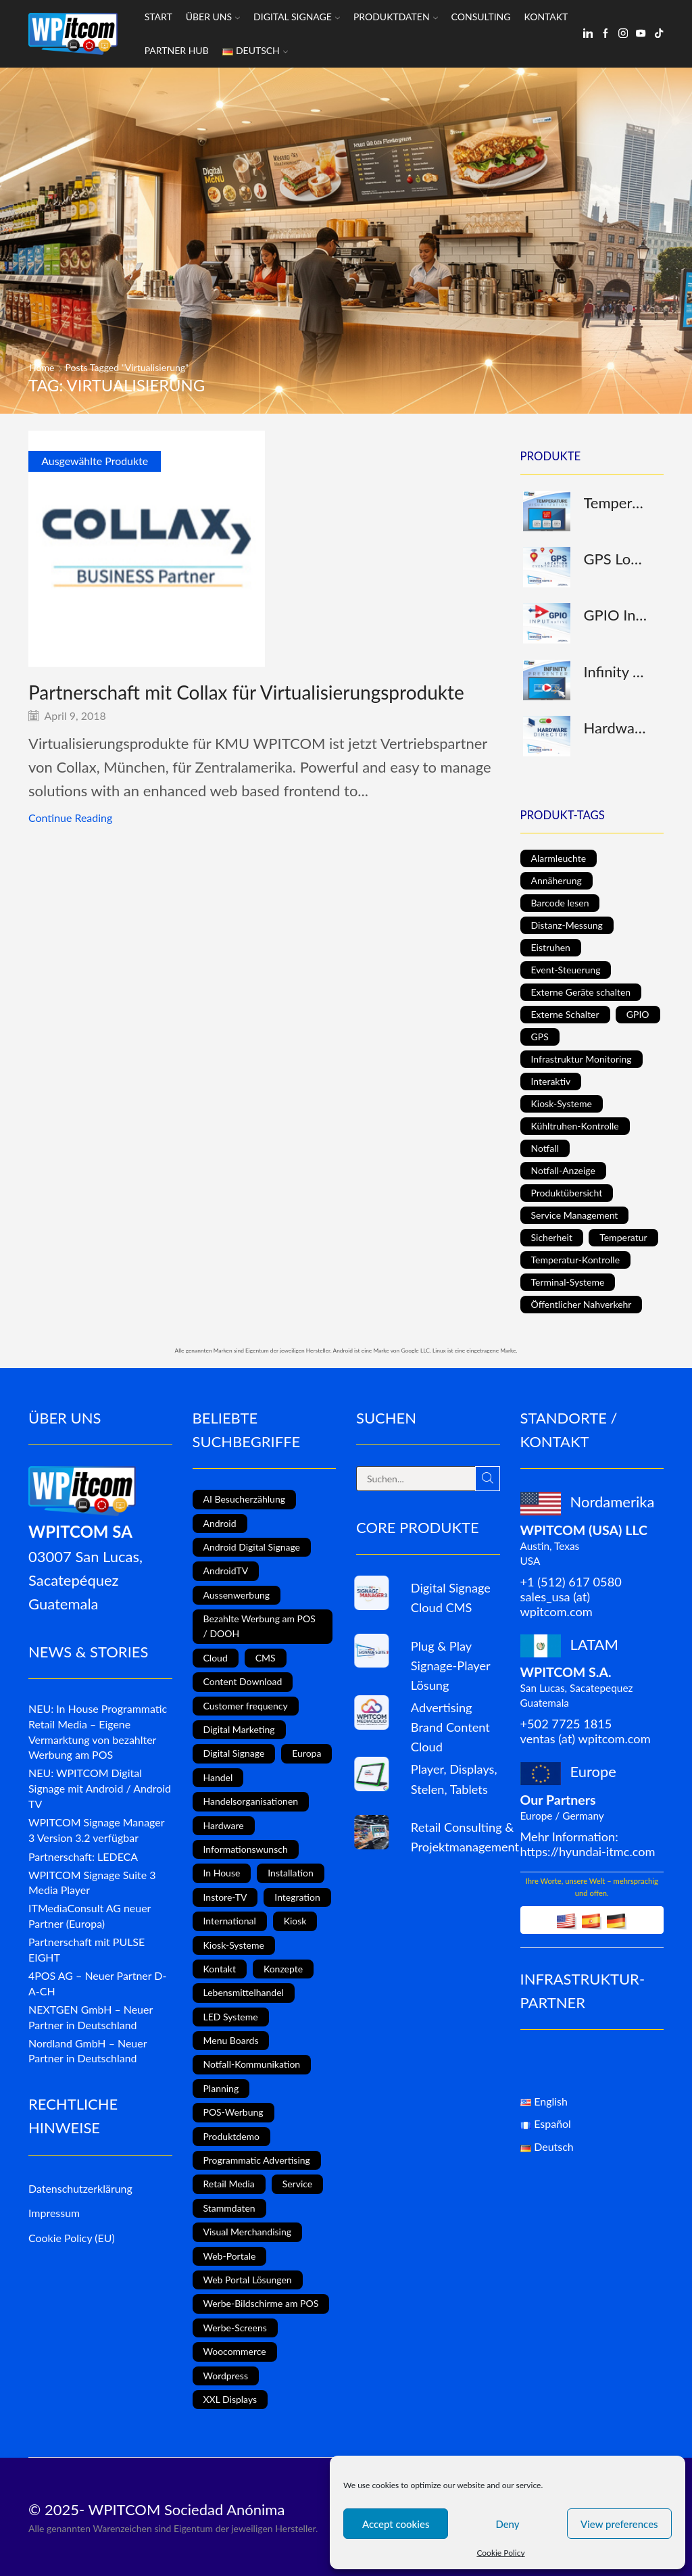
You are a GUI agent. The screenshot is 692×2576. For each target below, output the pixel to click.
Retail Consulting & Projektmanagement (465, 1837)
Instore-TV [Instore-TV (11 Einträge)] (225, 1897)
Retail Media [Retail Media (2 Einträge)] (229, 2183)
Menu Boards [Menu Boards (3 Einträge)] (231, 2040)
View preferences (619, 2524)
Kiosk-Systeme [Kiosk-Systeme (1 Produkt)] (561, 1103)
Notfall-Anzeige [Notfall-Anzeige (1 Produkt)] (563, 1170)
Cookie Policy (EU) (71, 2237)
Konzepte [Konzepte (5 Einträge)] (283, 1968)
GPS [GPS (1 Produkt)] (540, 1036)
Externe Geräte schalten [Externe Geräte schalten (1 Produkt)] (581, 992)
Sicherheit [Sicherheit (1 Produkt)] (551, 1237)
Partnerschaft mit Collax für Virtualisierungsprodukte (246, 692)
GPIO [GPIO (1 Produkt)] (637, 1014)
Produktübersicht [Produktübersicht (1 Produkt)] (567, 1192)
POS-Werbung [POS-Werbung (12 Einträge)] (233, 2112)
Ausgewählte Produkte (94, 460)
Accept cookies (396, 2524)
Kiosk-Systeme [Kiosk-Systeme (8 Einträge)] (233, 1945)
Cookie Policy (500, 2553)
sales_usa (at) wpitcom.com (556, 1604)
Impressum (54, 2212)
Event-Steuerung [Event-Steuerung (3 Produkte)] (566, 969)
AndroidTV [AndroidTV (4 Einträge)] (226, 1570)
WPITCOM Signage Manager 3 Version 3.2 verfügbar (96, 1830)
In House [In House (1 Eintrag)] (222, 1872)
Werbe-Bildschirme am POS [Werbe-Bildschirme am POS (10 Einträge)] (261, 2303)
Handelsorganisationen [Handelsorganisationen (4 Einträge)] (251, 1801)
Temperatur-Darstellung (615, 502)
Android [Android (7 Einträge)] (220, 1523)
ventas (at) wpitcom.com (585, 1738)
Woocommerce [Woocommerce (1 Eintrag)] (234, 2351)
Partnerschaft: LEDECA (83, 1856)
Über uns (213, 16)
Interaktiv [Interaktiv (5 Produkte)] (551, 1081)
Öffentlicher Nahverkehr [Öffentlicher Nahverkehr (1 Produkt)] (581, 1304)
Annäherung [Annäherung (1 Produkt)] (556, 880)
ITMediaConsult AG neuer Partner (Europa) (89, 1915)
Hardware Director (615, 728)
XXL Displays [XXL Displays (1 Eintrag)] (230, 2399)
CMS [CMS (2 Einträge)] (265, 1657)
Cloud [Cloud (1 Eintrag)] (215, 1657)
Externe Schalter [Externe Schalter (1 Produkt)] (565, 1014)
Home (41, 367)
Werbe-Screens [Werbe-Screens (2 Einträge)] (235, 2327)
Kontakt (546, 16)
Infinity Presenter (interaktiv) (615, 671)
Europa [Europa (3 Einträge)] (306, 1753)
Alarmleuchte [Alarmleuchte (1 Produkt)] (559, 858)
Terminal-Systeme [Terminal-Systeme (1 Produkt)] (568, 1282)
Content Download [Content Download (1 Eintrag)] (242, 1681)
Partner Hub (177, 50)
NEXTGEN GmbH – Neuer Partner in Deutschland (90, 2017)
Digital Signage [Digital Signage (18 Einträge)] (234, 1753)
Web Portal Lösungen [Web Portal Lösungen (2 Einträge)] (247, 2279)
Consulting (481, 16)
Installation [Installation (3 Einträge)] (291, 1872)
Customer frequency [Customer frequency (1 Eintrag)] (245, 1705)
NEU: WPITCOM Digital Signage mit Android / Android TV (99, 1788)
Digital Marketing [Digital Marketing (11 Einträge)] (239, 1729)
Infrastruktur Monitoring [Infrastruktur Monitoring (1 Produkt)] (581, 1059)
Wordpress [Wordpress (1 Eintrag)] (225, 2375)
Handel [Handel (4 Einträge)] (218, 1777)
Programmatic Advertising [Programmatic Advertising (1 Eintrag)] (256, 2160)
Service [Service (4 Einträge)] (297, 2183)
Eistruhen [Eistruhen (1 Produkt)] (550, 947)
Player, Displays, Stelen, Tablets (454, 1778)
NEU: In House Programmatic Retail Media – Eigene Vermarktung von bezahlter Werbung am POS (97, 1731)
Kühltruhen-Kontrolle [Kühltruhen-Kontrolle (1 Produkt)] (575, 1126)
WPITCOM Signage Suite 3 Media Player (91, 1882)
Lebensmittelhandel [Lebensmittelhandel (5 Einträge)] (243, 1992)
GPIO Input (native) (615, 615)
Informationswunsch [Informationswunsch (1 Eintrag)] (245, 1849)
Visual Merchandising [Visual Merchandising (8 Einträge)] (247, 2231)
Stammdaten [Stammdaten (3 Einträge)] (229, 2208)
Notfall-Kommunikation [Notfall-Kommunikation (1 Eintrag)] (252, 2064)
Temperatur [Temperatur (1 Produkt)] (623, 1237)
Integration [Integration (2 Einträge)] (297, 1897)
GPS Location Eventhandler (615, 559)
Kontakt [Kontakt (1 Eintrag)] (220, 1968)
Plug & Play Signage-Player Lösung (450, 1665)
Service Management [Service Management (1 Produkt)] (574, 1215)
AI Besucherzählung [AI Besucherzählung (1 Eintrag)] (244, 1499)
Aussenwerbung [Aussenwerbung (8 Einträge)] (236, 1595)
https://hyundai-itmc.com (588, 1851)
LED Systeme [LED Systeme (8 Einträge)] (230, 2016)
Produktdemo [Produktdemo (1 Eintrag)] (231, 2136)
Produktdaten (395, 16)
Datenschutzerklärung (80, 2188)
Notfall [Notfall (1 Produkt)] (545, 1148)
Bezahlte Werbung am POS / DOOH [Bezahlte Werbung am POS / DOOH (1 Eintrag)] (259, 1626)
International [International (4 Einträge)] (229, 1920)
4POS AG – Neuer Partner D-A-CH (97, 1983)
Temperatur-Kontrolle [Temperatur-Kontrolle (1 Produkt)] (575, 1259)
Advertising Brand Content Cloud (450, 1727)
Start (158, 16)
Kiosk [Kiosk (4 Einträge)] (295, 1920)
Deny (507, 2524)
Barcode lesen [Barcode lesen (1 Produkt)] (560, 902)
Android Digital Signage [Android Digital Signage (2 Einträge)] (252, 1547)
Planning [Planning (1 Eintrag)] (221, 2088)
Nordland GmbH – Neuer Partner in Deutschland (87, 2051)
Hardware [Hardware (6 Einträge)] (223, 1825)
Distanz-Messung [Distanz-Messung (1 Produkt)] (567, 925)
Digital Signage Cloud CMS (451, 1597)
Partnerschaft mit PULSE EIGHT (86, 1949)
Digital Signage (296, 16)
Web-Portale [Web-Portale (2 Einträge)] (229, 2256)
